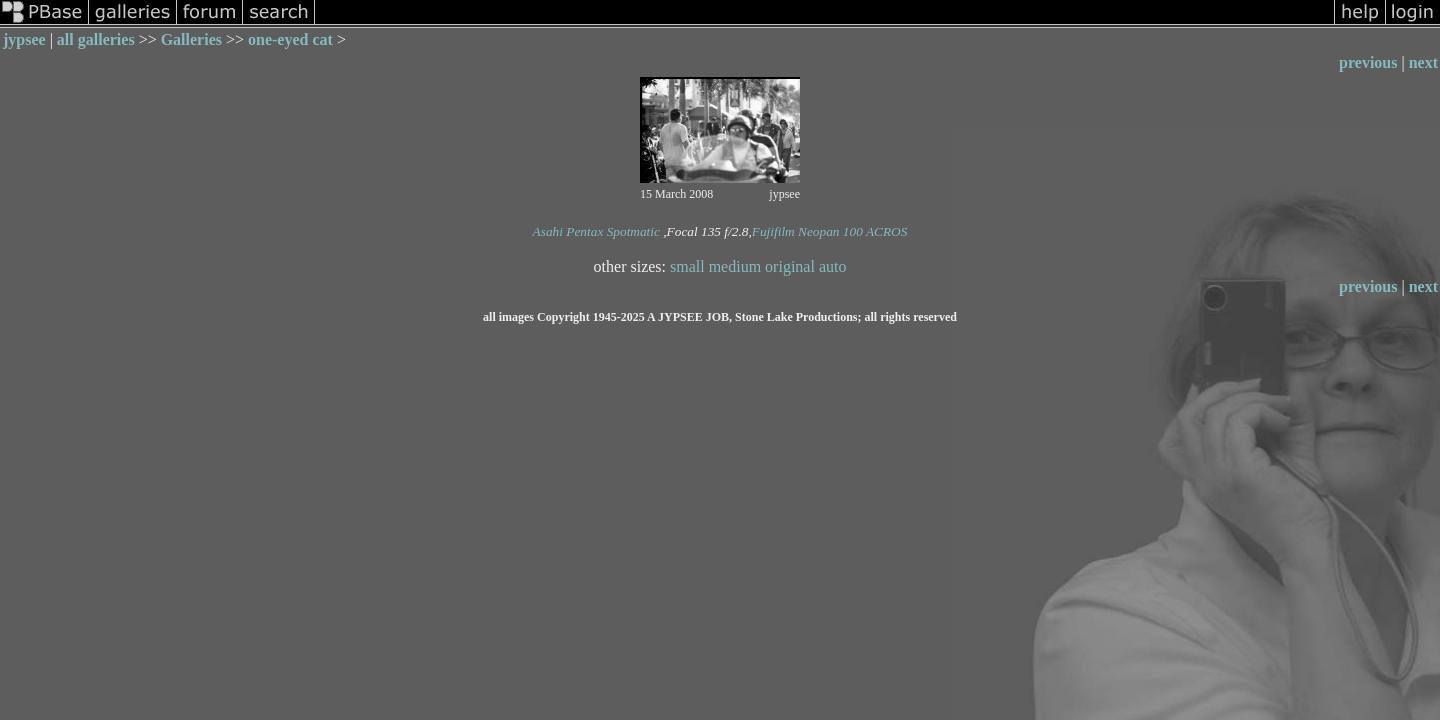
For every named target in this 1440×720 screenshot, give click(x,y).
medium (735, 266)
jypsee (24, 39)
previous (1368, 62)
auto (833, 266)
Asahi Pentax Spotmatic (596, 231)
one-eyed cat (290, 39)
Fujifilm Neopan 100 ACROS (830, 231)
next (1423, 62)
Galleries (191, 39)
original (790, 266)
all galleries (96, 39)
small (687, 266)
